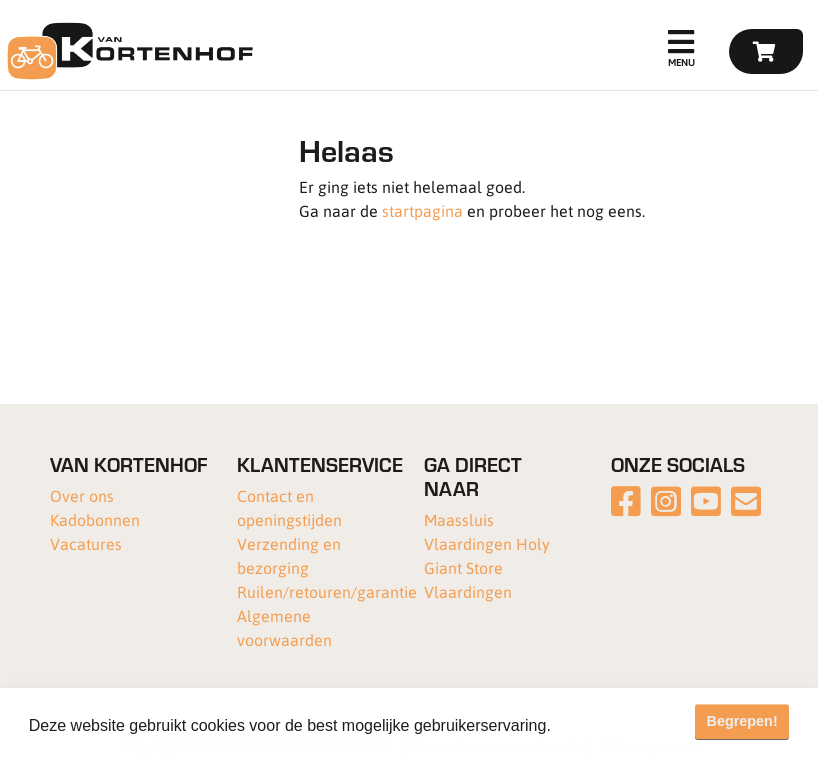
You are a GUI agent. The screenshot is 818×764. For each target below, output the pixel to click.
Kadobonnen (95, 519)
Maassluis (459, 519)
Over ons (82, 495)
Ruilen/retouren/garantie (327, 591)
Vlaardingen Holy (487, 543)
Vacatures (86, 543)
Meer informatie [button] (613, 725)
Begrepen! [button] (742, 721)
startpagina (422, 210)
